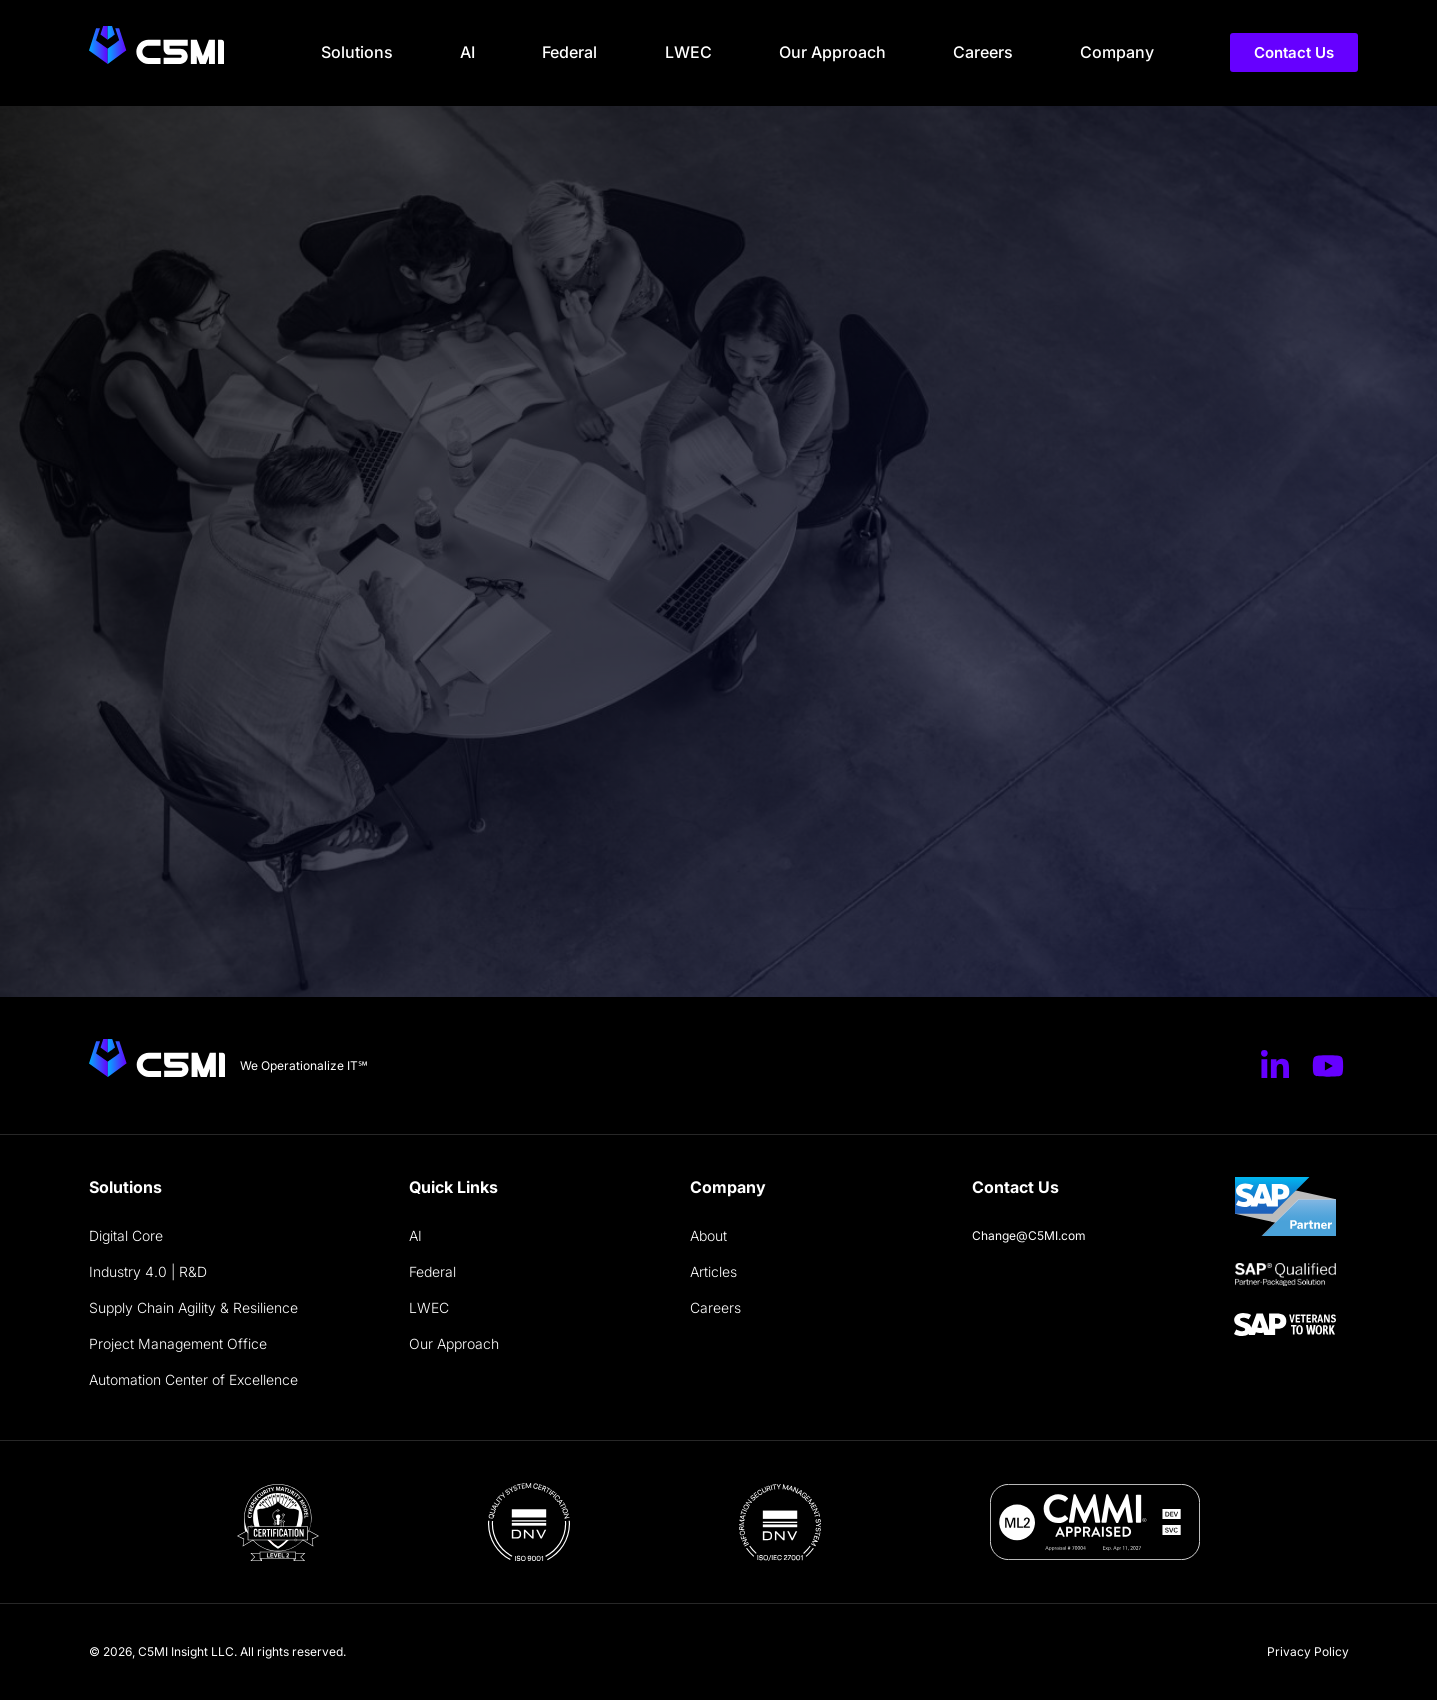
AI (467, 52)
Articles (713, 1271)
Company (1117, 52)
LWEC (688, 52)
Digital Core (126, 1235)
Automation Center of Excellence (193, 1379)
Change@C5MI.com (1029, 1235)
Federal (569, 52)
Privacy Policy (1308, 1651)
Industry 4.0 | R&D (148, 1271)
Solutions (357, 52)
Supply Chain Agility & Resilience (193, 1307)
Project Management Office (178, 1343)
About (708, 1235)
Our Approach (832, 52)
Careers (983, 52)
